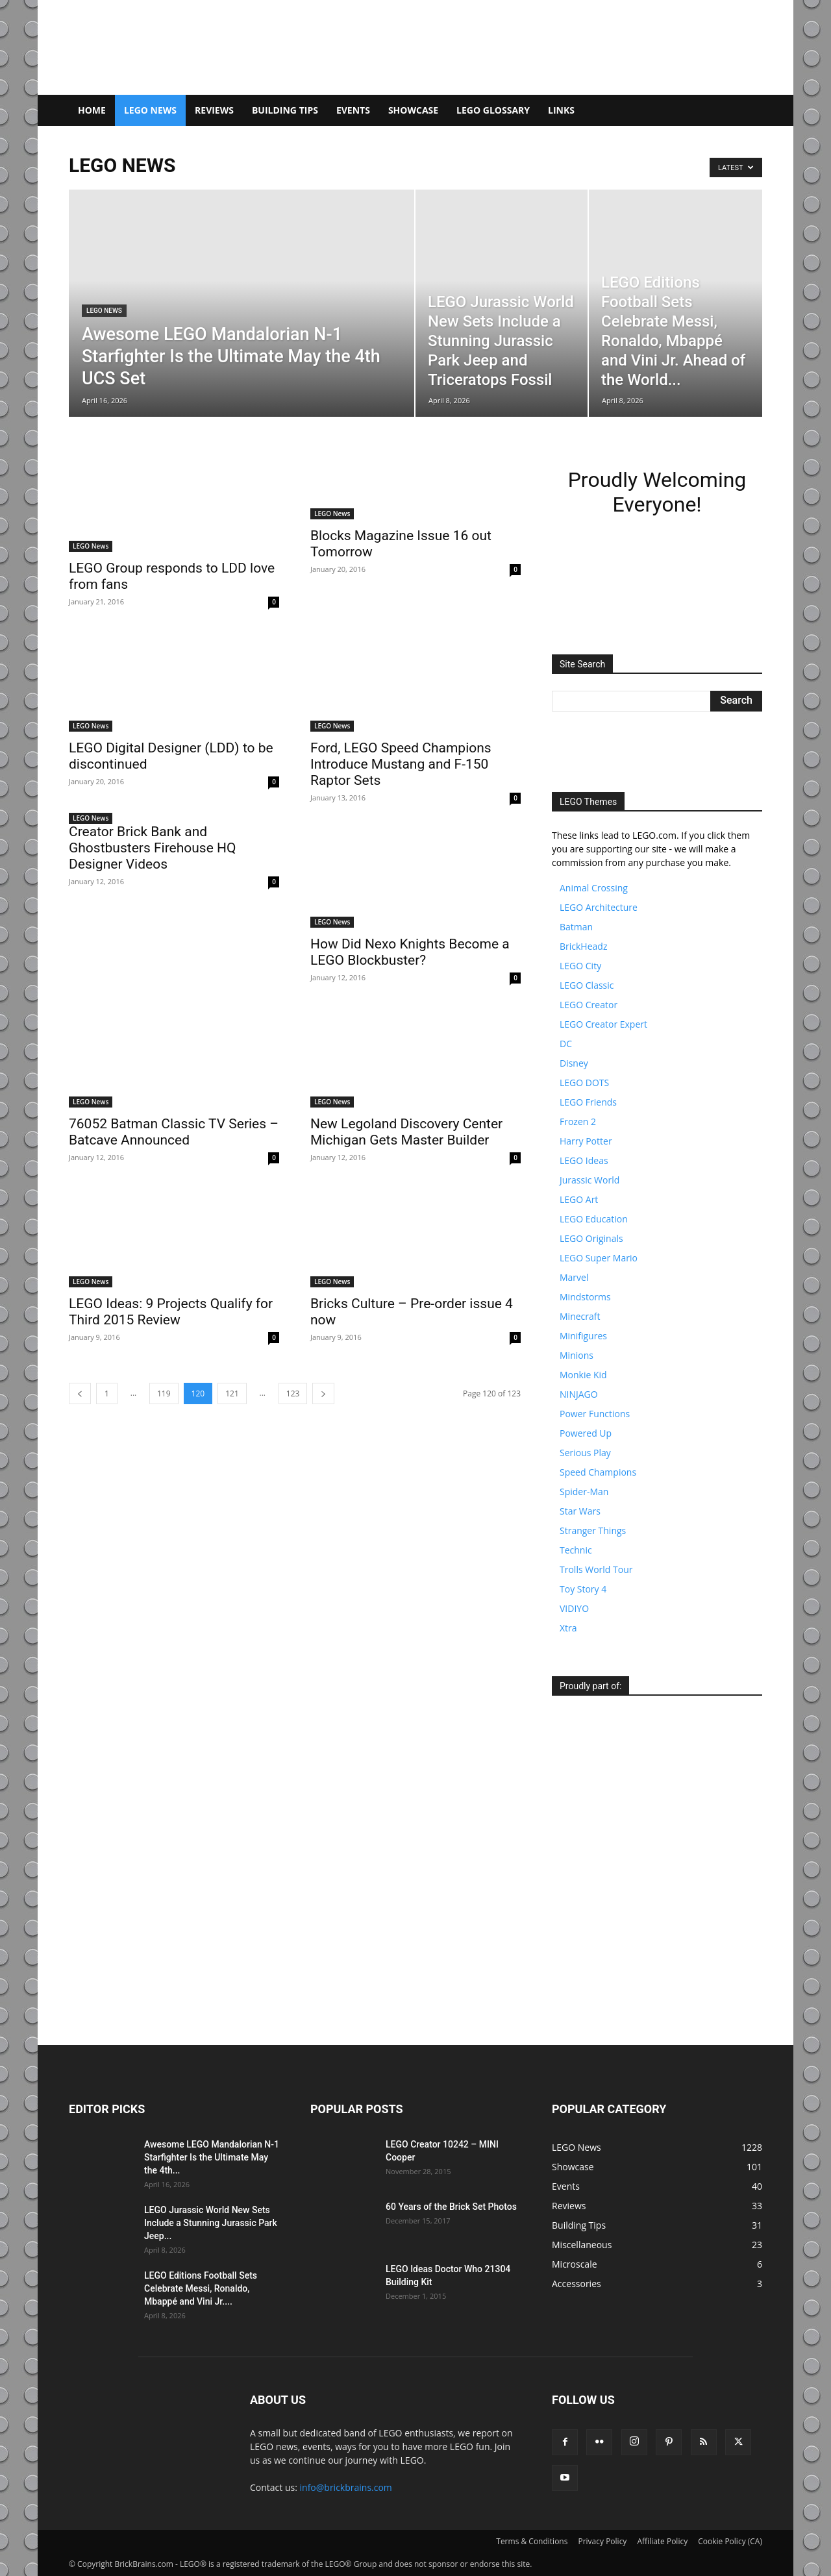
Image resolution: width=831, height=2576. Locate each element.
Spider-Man (584, 1491)
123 (293, 1393)
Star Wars (580, 1511)
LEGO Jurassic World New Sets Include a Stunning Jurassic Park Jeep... (210, 2223)
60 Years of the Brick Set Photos (451, 2206)
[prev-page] (80, 1393)
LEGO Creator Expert (603, 1024)
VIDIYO (574, 1608)
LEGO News (150, 110)
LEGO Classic (587, 985)
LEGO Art (579, 1199)
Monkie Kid (583, 1374)
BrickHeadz (583, 946)
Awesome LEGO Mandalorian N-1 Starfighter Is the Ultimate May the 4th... (211, 2157)
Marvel (574, 1277)
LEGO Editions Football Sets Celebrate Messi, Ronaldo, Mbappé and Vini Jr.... (200, 2288)
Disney (574, 1063)
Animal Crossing (594, 888)
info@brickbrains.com (346, 2487)
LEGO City (580, 966)
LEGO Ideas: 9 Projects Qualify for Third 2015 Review (171, 1312)
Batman (576, 927)
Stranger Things (593, 1530)
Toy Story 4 (583, 1589)
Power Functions (595, 1413)
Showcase (413, 110)
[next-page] (323, 1393)
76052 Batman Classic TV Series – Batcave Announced (174, 1132)
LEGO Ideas (584, 1160)
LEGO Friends (588, 1102)
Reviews (214, 110)
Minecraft (580, 1316)
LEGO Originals (591, 1238)
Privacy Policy (602, 2541)
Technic (576, 1550)
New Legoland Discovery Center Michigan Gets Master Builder (406, 1132)
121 (232, 1393)
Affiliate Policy (662, 2541)
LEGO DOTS (584, 1082)
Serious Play (585, 1452)
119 (164, 1393)
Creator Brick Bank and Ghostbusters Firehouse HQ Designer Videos (152, 848)
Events (353, 110)
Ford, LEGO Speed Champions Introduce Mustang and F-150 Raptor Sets (400, 764)
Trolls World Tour (596, 1569)
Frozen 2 (578, 1121)
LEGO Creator (588, 1004)
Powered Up (586, 1433)
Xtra (568, 1628)
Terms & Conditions (531, 2541)
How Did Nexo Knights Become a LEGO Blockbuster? (410, 952)
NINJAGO (579, 1394)
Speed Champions (598, 1472)
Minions (576, 1355)
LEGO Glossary (493, 110)
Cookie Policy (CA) (730, 2541)
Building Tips (285, 110)
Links (561, 110)
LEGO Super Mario (599, 1258)
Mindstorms (585, 1297)
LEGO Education (594, 1219)
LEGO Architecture (599, 907)
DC (566, 1043)
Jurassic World (589, 1180)
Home (92, 110)
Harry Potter (586, 1141)
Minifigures (583, 1336)
